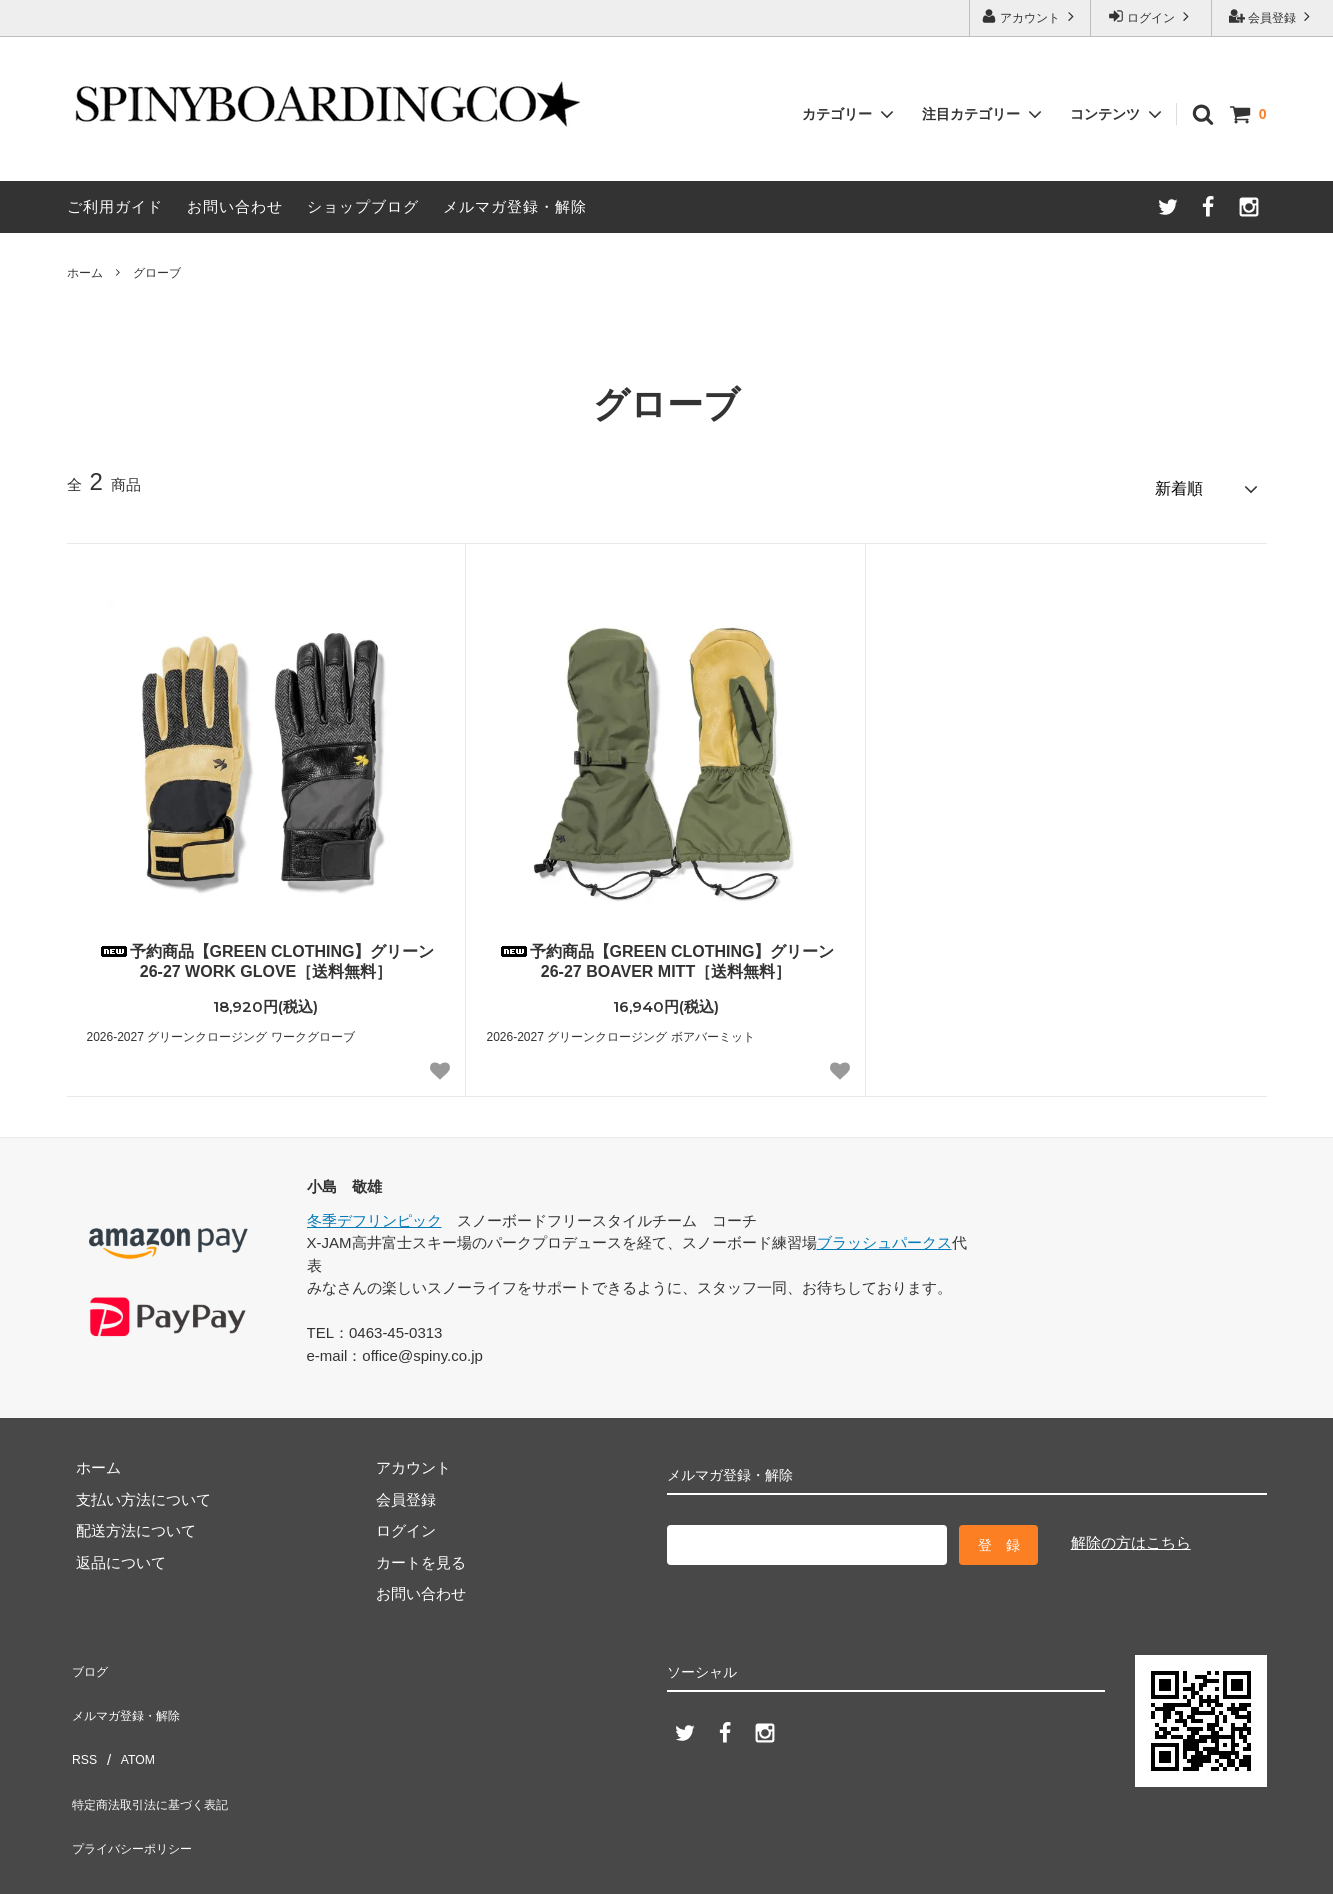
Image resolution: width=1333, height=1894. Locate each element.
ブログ (89, 1657)
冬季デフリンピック (374, 1211)
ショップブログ (363, 206)
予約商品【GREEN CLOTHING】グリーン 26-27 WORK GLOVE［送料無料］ (266, 953)
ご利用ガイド (115, 206)
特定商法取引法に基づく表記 (164, 1751)
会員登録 (1272, 16)
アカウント (1030, 16)
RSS (82, 1720)
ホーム (85, 273)
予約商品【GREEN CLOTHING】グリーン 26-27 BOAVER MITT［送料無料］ (666, 953)
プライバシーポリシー (142, 1783)
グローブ (157, 273)
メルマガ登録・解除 (515, 206)
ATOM (130, 1720)
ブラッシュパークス (884, 1234)
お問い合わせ (235, 206)
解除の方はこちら (1131, 1534)
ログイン (1151, 16)
